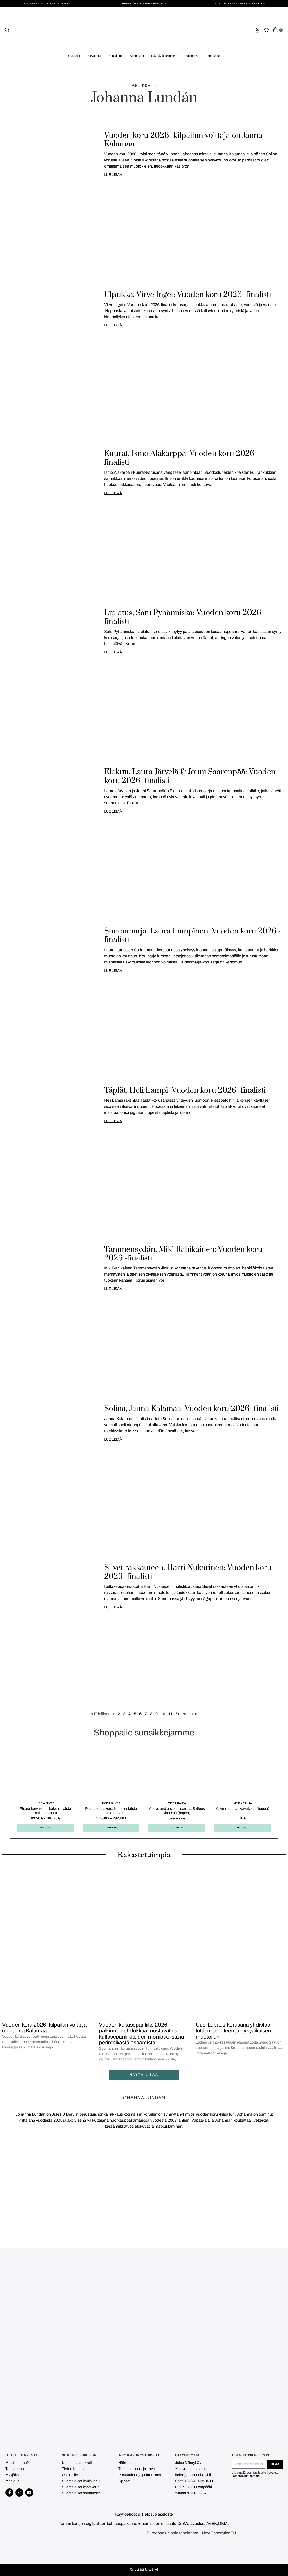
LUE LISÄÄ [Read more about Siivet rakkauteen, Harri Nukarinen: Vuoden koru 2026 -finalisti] (113, 1607)
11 (170, 1714)
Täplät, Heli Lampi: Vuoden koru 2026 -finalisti (185, 1090)
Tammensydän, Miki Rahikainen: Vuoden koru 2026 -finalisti (183, 1254)
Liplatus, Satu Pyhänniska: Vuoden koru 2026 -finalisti (185, 617)
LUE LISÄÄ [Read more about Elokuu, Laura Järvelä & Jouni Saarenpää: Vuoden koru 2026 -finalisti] (113, 811)
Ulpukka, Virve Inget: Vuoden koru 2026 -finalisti (187, 295)
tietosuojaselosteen (245, 2476)
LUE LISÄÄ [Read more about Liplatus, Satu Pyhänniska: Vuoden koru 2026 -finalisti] (113, 652)
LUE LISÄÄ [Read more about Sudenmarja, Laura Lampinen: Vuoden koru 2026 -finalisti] (113, 970)
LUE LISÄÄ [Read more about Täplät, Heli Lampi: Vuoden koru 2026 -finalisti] (113, 1121)
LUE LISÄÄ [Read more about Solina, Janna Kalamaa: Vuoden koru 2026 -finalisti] (113, 1439)
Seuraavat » (186, 1714)
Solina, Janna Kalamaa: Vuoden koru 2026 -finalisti (191, 1409)
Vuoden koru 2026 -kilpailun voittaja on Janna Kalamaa (183, 140)
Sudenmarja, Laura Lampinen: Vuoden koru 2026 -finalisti (192, 935)
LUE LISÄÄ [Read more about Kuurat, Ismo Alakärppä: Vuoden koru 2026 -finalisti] (113, 493)
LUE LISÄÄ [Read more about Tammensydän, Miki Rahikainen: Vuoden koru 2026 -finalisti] (113, 1289)
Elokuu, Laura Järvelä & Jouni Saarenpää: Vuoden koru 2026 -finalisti (190, 776)
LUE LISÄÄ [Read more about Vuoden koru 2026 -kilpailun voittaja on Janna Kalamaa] (113, 175)
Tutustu (45, 1827)
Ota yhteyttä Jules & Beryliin (240, 3)
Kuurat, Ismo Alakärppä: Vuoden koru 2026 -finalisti (181, 458)
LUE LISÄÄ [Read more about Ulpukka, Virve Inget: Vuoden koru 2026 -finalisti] (113, 325)
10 (163, 1714)
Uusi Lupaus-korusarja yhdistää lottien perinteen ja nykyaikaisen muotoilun (233, 2031)
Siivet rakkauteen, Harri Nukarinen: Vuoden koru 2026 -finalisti (188, 1572)
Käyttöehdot (126, 2514)
